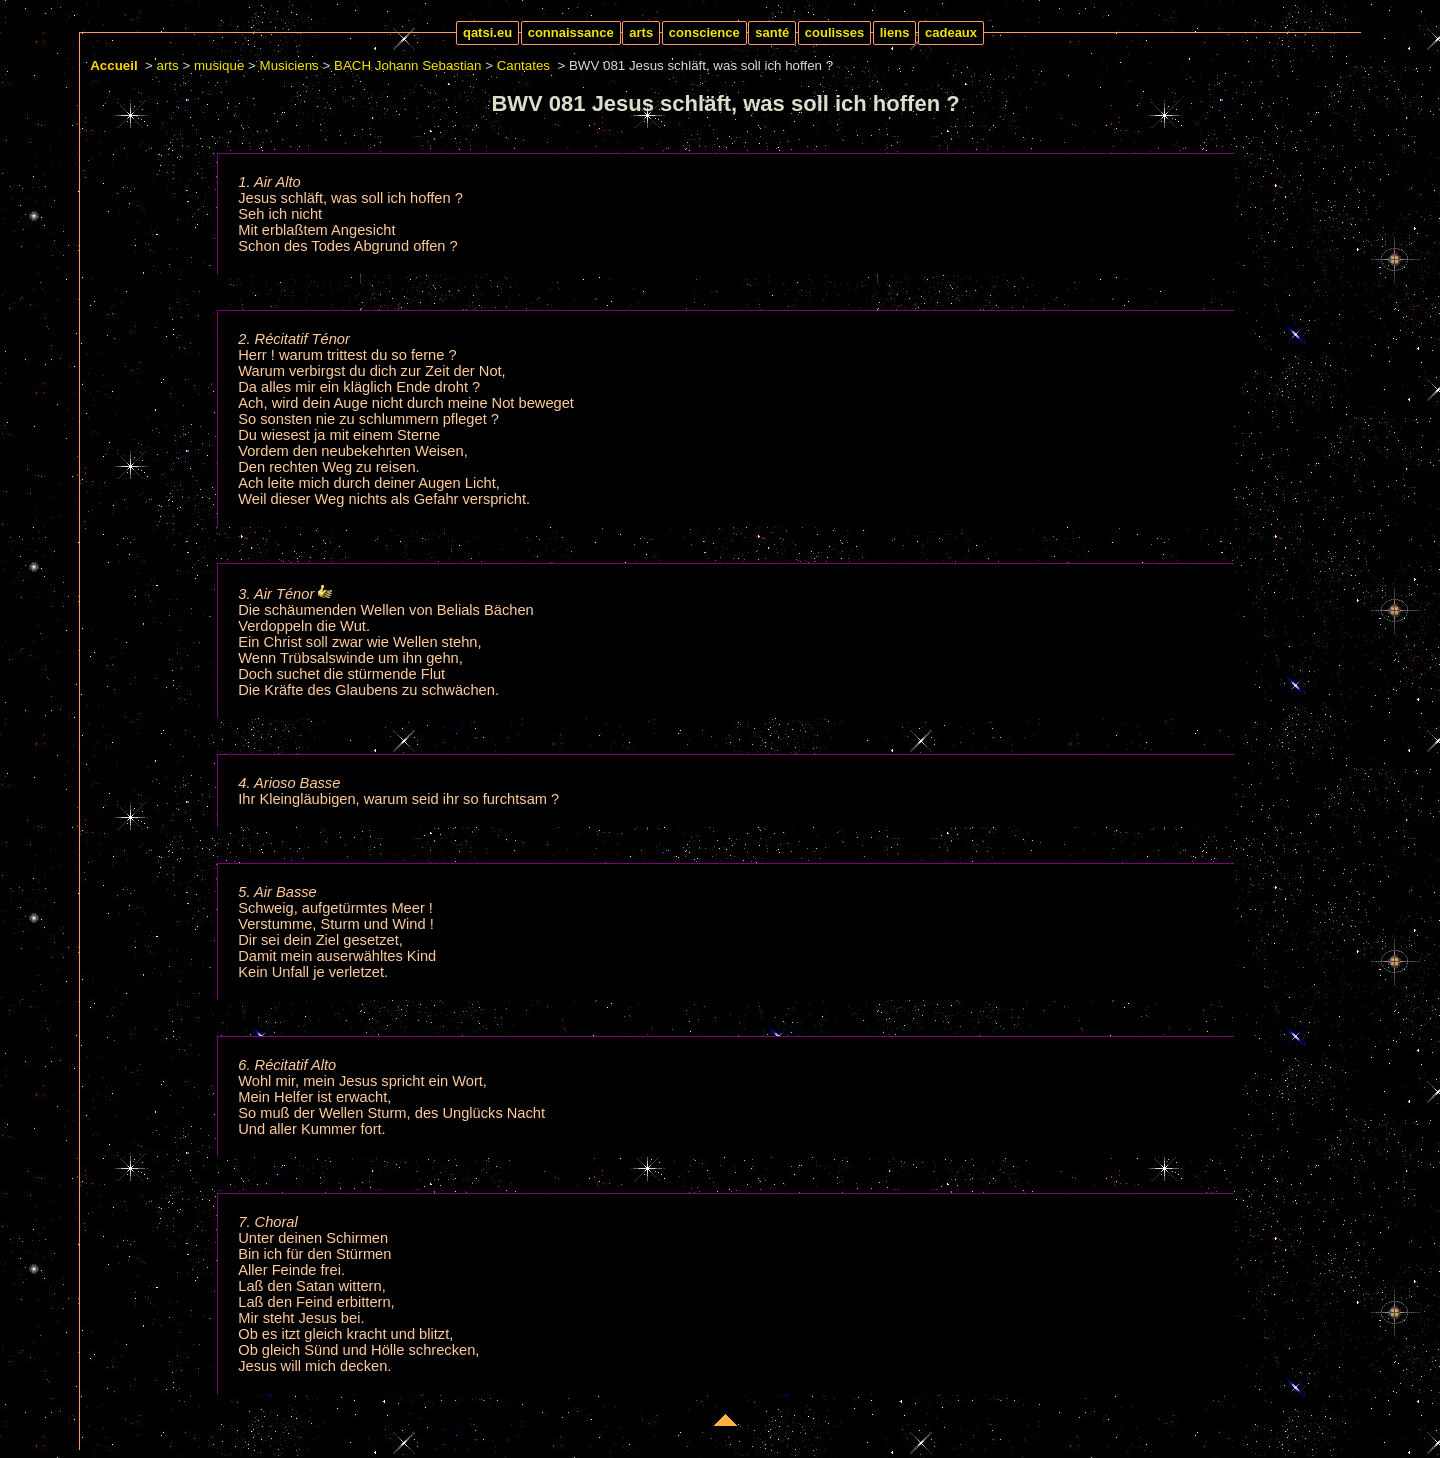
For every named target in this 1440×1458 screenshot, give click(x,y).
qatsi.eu (487, 32)
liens (895, 32)
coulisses (834, 32)
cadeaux (951, 32)
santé (772, 32)
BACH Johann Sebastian (407, 65)
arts (641, 32)
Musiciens (289, 65)
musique (219, 65)
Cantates (523, 65)
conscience (704, 32)
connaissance (571, 32)
